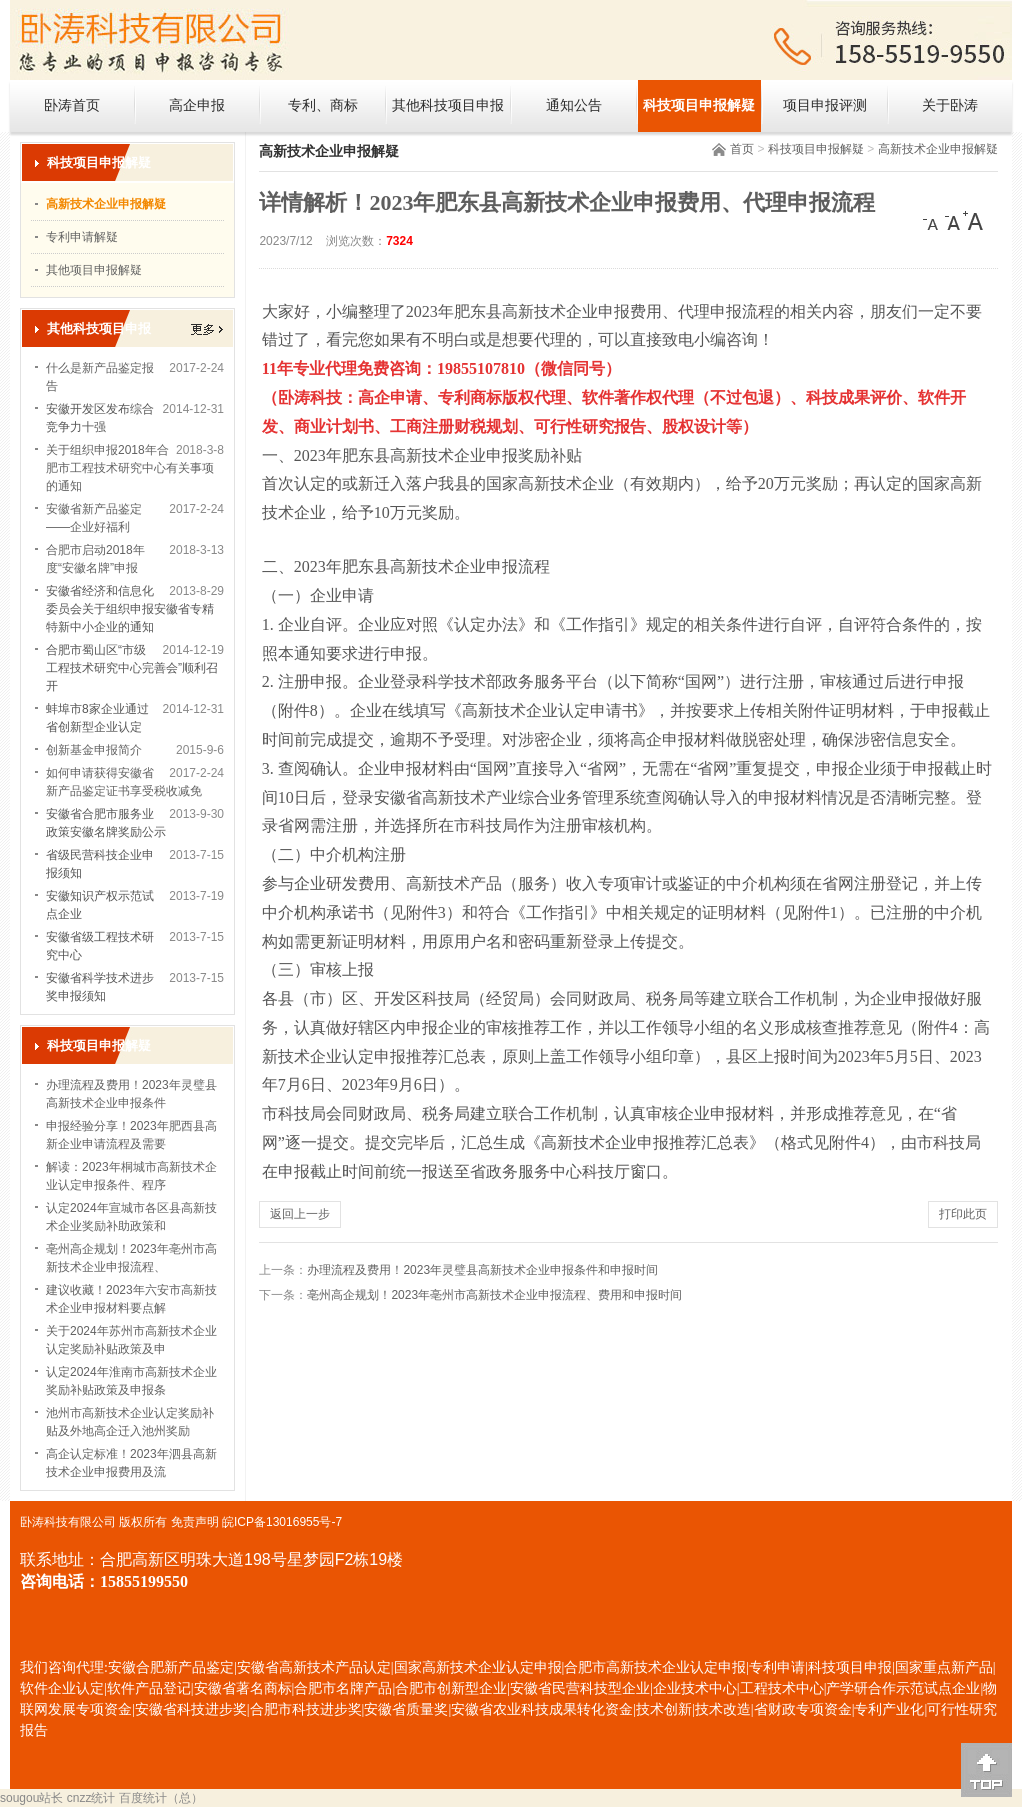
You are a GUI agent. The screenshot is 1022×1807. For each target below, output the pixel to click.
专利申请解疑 (82, 237)
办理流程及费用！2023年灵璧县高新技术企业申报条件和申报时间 (482, 1270)
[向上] (986, 1770)
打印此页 (963, 1214)
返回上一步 (300, 1214)
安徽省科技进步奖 (191, 1709)
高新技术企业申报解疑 (938, 149)
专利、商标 (323, 105)
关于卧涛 (950, 105)
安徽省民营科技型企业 (580, 1688)
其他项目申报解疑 (94, 270)
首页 (742, 149)
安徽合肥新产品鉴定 (171, 1667)
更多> (207, 329)
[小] (933, 221)
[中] (953, 221)
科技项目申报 (850, 1667)
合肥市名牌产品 (343, 1688)
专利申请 (777, 1667)
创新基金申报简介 (94, 750)
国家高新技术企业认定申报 (478, 1667)
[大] (973, 221)
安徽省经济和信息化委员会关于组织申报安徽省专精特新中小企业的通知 (130, 609)
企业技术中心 (695, 1688)
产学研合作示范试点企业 (903, 1688)
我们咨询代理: (64, 1667)
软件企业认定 (62, 1688)
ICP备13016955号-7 (288, 1522)
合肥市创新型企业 (451, 1688)
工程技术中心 (782, 1688)
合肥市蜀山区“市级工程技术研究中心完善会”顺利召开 (132, 668)
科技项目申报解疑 (699, 105)
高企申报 (197, 105)
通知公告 (574, 105)
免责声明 (195, 1522)
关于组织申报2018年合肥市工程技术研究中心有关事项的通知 (130, 468)
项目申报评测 (825, 105)
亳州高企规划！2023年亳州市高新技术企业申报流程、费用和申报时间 (494, 1295)
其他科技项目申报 (448, 105)
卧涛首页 (72, 105)
